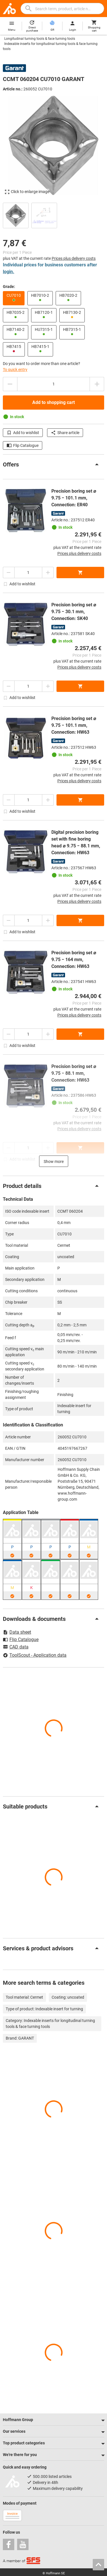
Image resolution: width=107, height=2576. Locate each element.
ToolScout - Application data (34, 1655)
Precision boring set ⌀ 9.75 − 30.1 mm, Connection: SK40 (73, 611)
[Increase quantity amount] (97, 384)
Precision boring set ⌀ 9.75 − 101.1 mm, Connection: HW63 (73, 725)
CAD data (16, 1647)
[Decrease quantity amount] (10, 384)
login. (8, 271)
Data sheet (17, 1632)
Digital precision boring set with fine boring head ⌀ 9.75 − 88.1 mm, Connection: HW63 (75, 842)
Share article (65, 432)
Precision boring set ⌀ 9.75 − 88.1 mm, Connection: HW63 (73, 1073)
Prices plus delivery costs (74, 258)
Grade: (9, 286)
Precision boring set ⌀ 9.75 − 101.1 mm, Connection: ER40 (73, 497)
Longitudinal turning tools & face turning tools (39, 39)
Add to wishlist (23, 432)
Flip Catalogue (23, 445)
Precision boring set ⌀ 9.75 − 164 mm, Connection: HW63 (73, 959)
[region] (53, 214)
